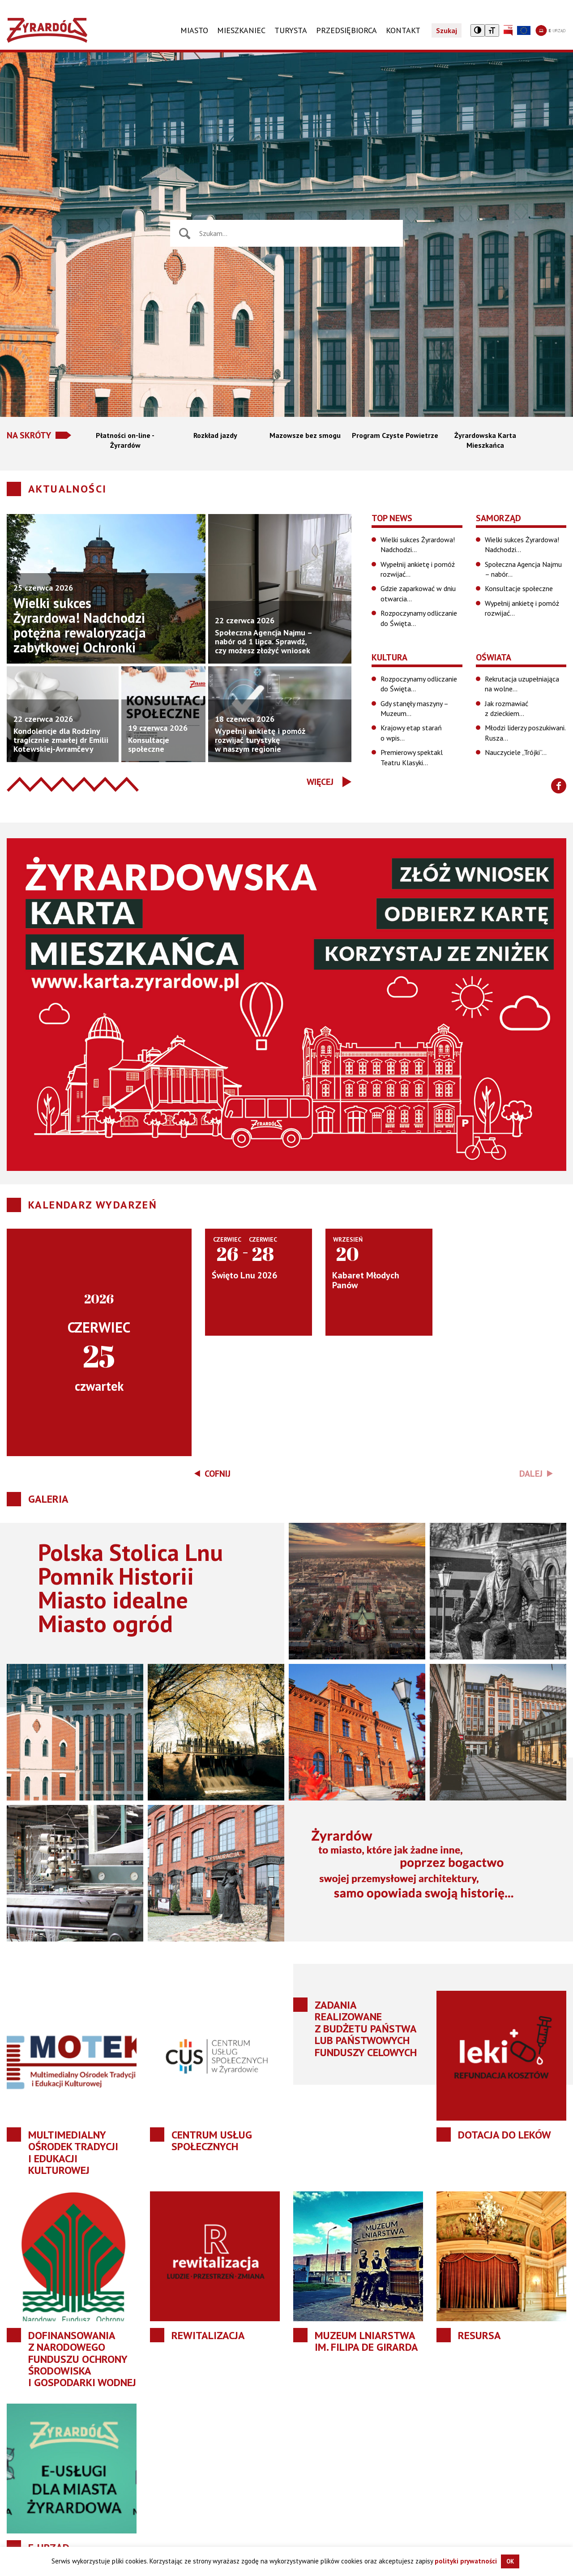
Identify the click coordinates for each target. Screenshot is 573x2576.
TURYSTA (290, 30)
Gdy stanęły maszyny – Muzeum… (414, 708)
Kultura (389, 657)
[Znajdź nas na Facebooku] (558, 785)
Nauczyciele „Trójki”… (516, 752)
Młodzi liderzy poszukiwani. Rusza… (525, 732)
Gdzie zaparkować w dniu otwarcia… (418, 593)
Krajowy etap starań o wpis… (411, 732)
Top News (392, 518)
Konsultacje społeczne (519, 588)
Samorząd (498, 518)
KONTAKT (403, 30)
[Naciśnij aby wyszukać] (185, 233)
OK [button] (510, 2561)
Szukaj (446, 30)
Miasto (194, 30)
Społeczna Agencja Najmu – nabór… (523, 569)
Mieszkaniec (241, 30)
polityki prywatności (466, 2561)
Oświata (493, 657)
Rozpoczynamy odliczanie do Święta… (419, 618)
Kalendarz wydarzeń (92, 1205)
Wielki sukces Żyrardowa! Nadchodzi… (418, 544)
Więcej (320, 782)
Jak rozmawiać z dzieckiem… (506, 708)
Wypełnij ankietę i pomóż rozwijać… (418, 569)
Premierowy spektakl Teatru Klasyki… (412, 757)
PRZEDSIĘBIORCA (346, 30)
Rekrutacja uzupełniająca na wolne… (522, 683)
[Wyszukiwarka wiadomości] (296, 233)
